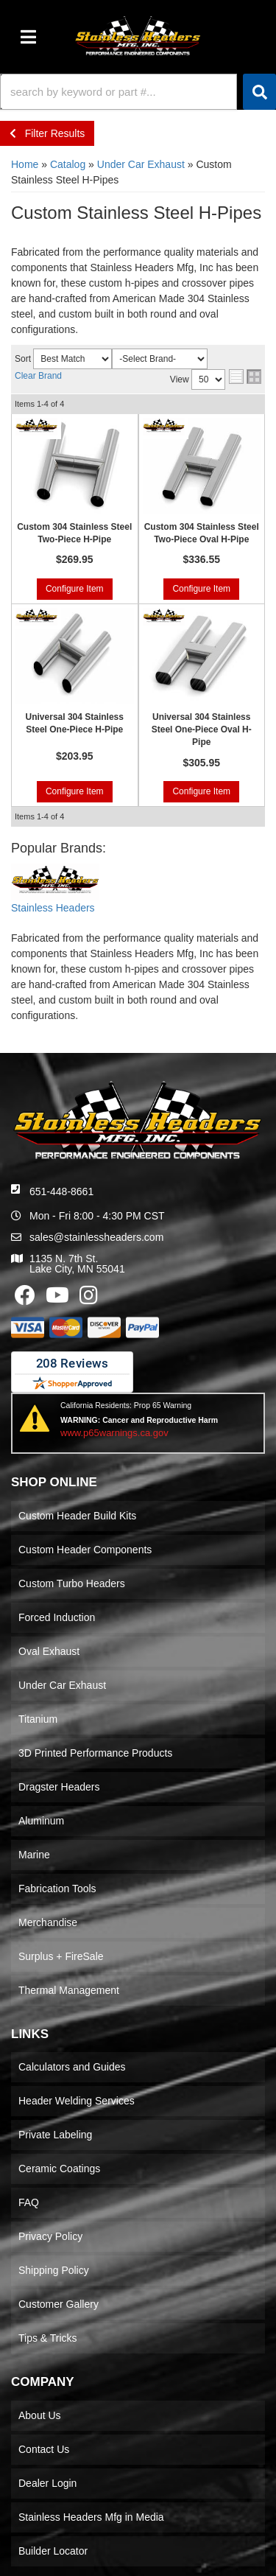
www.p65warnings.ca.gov (114, 1432)
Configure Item (75, 589)
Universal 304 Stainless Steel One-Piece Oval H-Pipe (202, 729)
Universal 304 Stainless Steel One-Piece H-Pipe (75, 723)
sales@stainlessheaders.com (96, 1237)
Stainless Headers (53, 908)
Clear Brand (38, 376)
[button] (138, 92)
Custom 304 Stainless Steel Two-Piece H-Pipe (74, 533)
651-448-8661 (61, 1191)
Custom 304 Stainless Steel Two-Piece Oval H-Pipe (201, 533)
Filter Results (47, 133)
